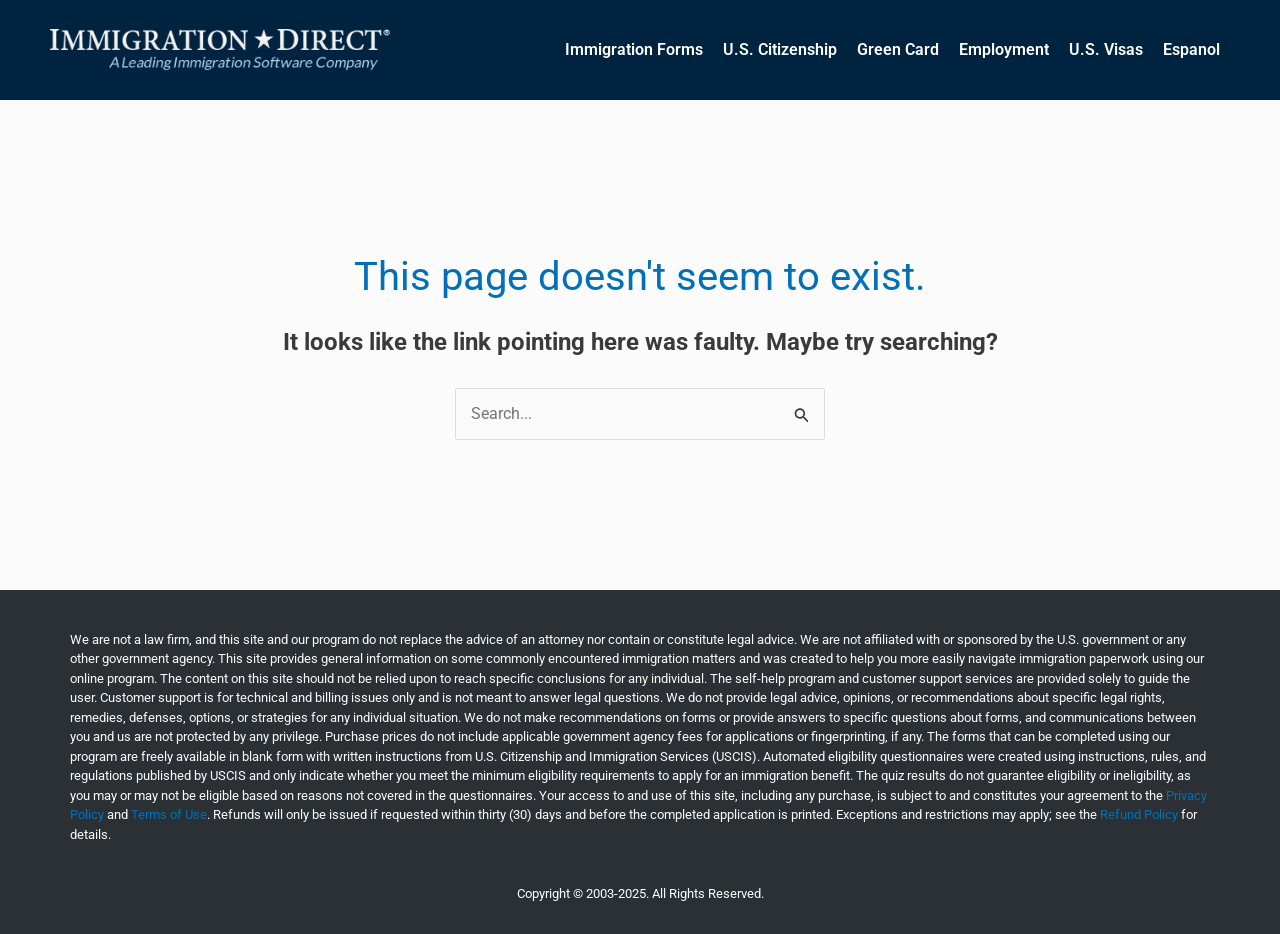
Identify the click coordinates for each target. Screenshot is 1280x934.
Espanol (1191, 49)
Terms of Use (169, 814)
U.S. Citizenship (780, 49)
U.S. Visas (1106, 49)
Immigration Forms (634, 49)
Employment (1004, 49)
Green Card (898, 49)
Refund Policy (1139, 814)
